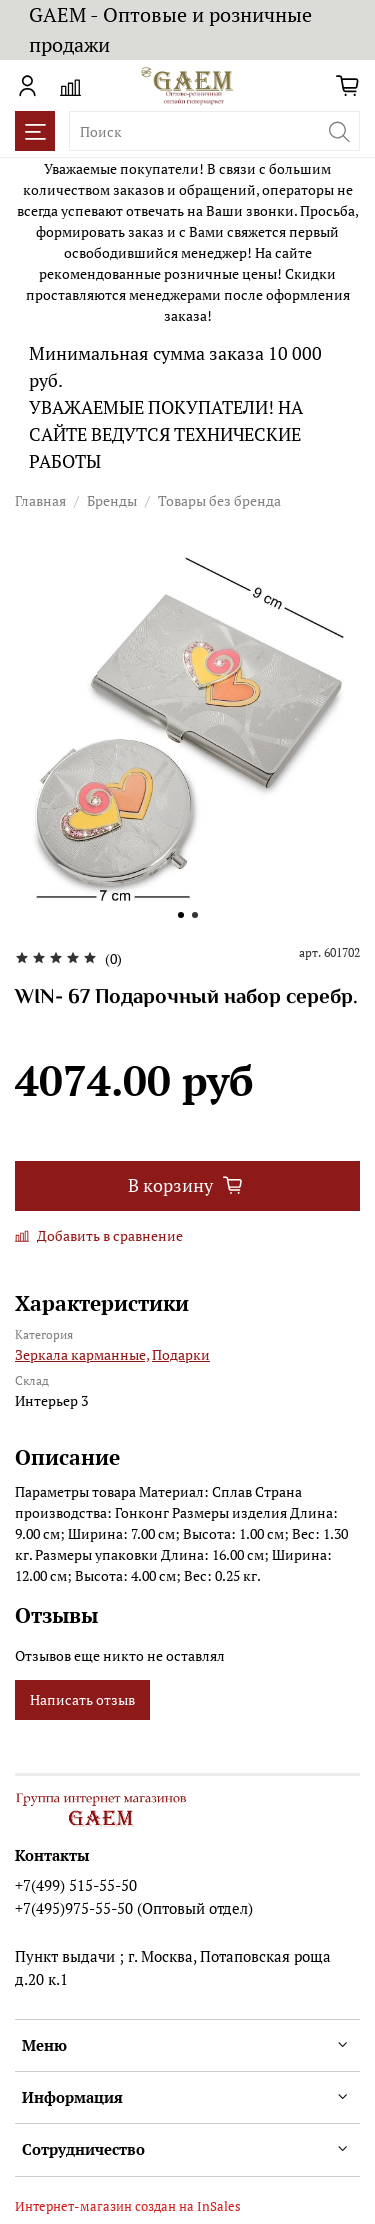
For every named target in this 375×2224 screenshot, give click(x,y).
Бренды (112, 500)
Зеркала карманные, (82, 1354)
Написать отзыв (82, 1699)
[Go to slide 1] (181, 915)
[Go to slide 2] (195, 915)
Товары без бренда (219, 500)
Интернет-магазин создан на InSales (128, 2206)
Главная (40, 500)
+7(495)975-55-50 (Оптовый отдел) (134, 1908)
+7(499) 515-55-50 (76, 1885)
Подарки (181, 1354)
